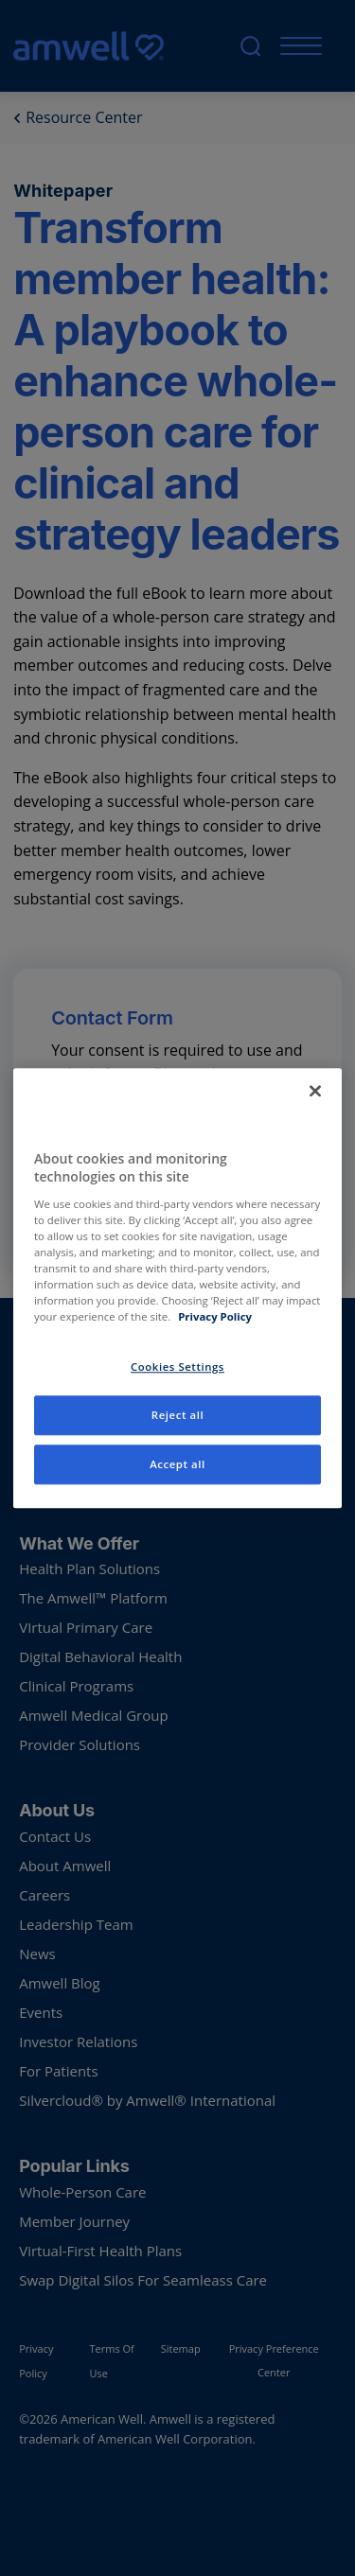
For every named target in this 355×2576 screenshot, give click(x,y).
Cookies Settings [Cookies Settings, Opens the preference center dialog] (177, 1366)
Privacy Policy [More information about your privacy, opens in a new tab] (215, 1316)
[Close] (315, 1091)
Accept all (177, 1464)
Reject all (177, 1415)
